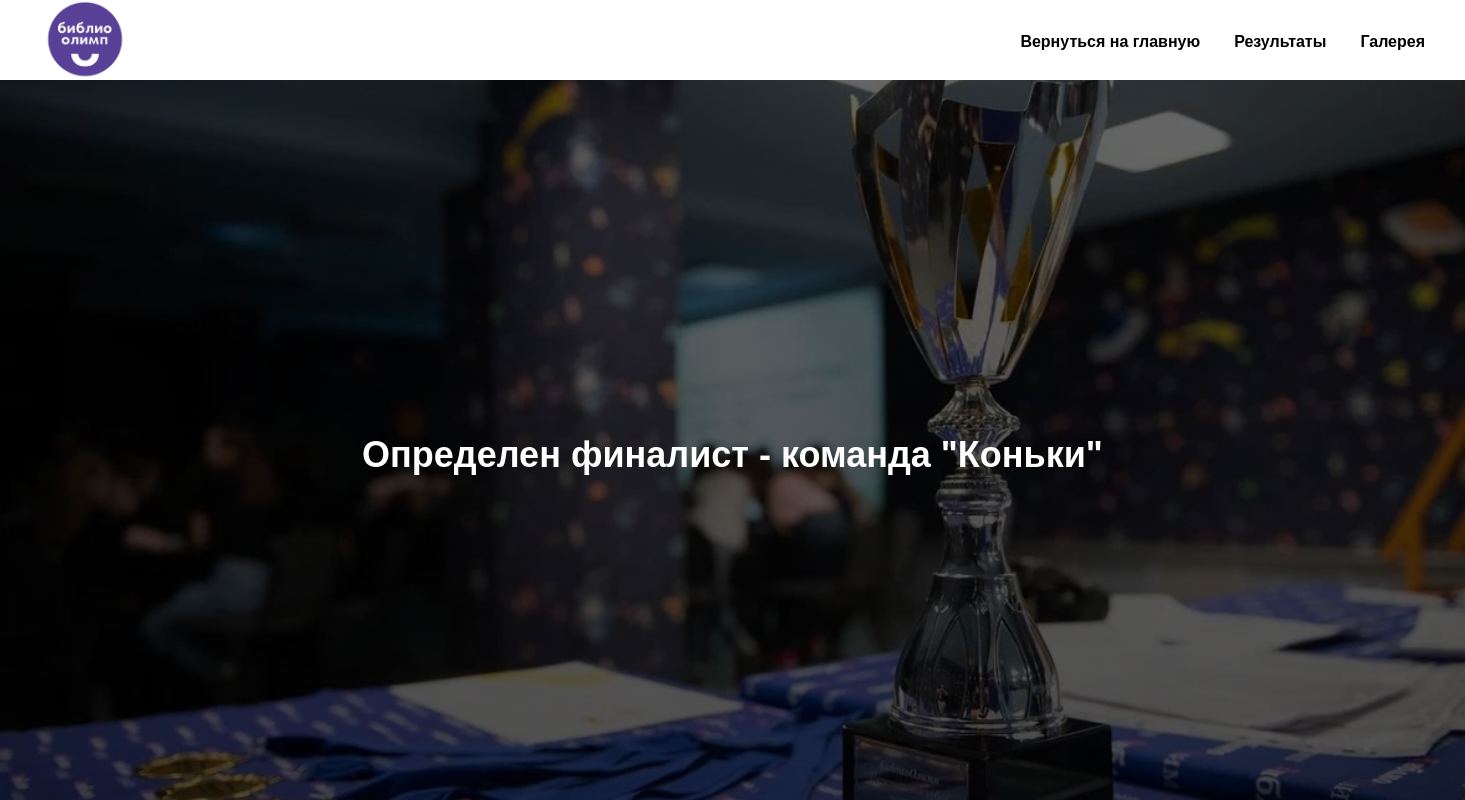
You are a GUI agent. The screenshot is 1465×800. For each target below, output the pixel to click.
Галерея (1392, 41)
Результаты (1280, 41)
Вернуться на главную (1110, 41)
